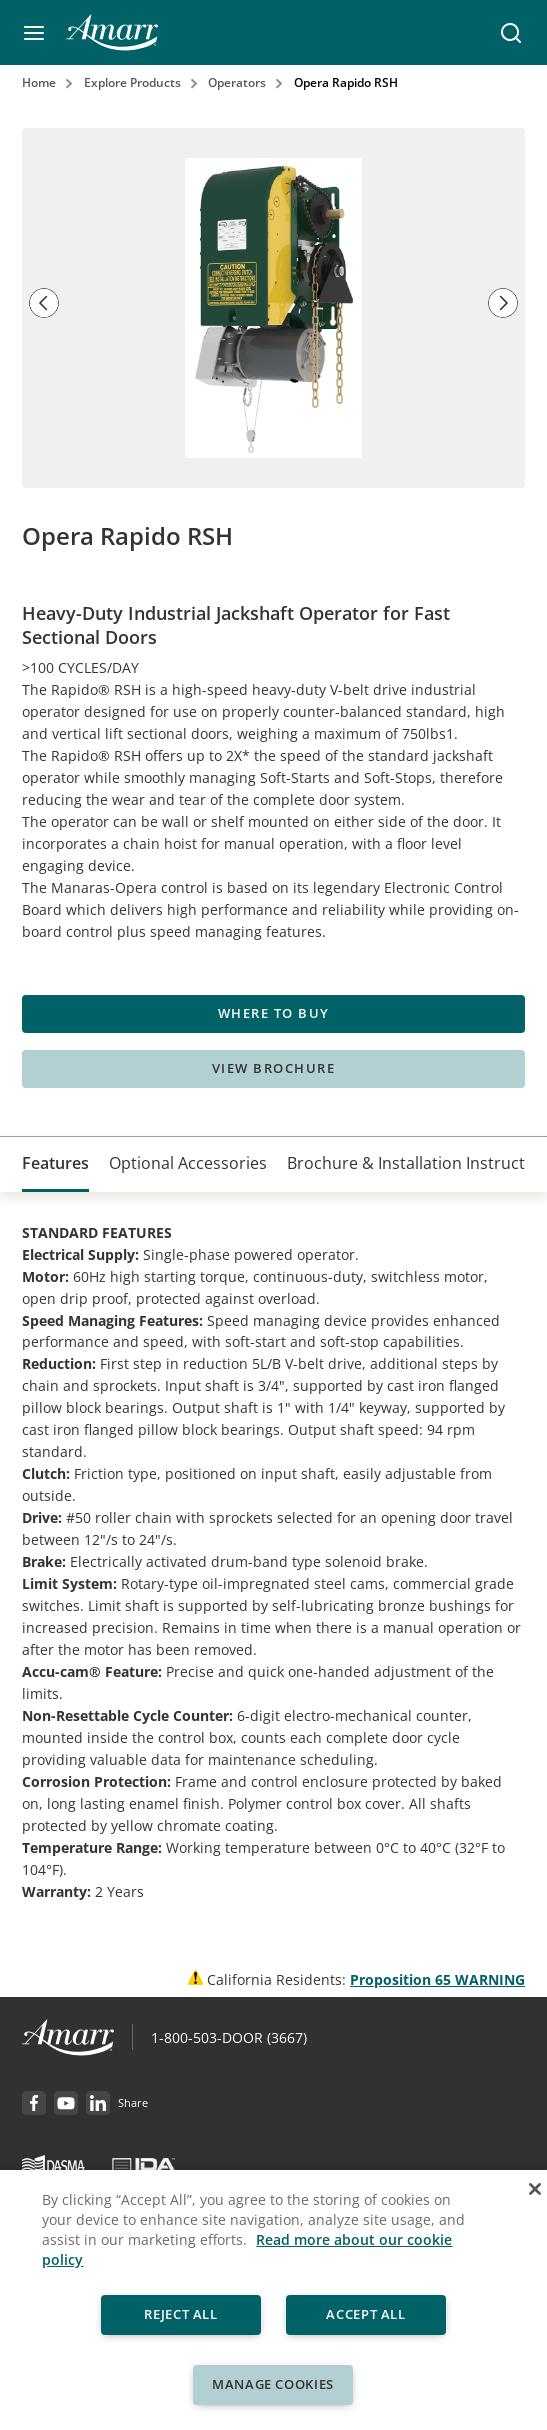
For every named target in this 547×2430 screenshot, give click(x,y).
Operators (237, 82)
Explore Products (132, 82)
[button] (34, 33)
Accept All (367, 2314)
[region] (273, 2300)
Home (39, 82)
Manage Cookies (273, 2384)
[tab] (55, 1164)
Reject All (181, 2314)
